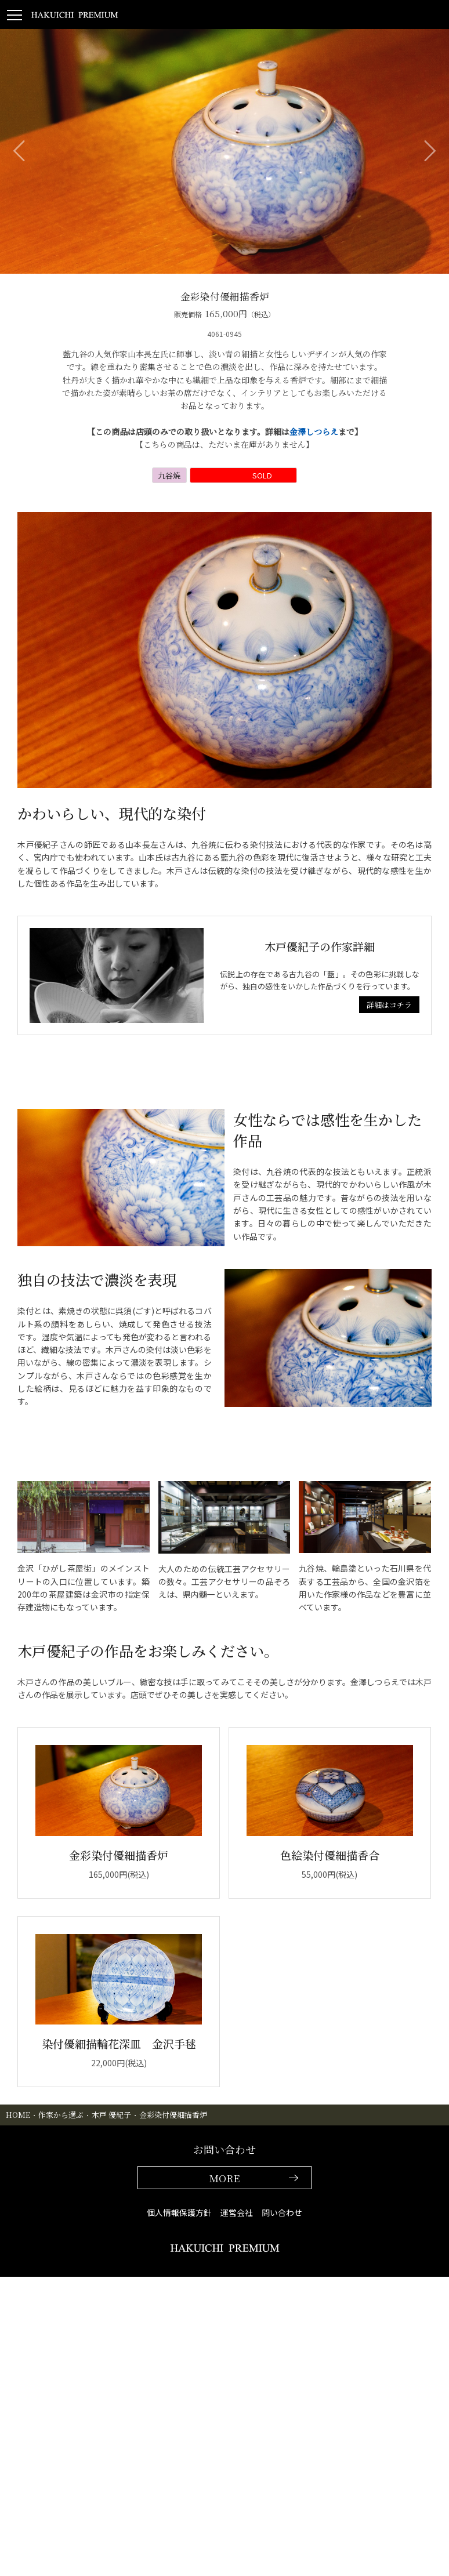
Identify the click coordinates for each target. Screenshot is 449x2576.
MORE (224, 2178)
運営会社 (236, 2212)
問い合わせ (282, 2212)
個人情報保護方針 (179, 2212)
